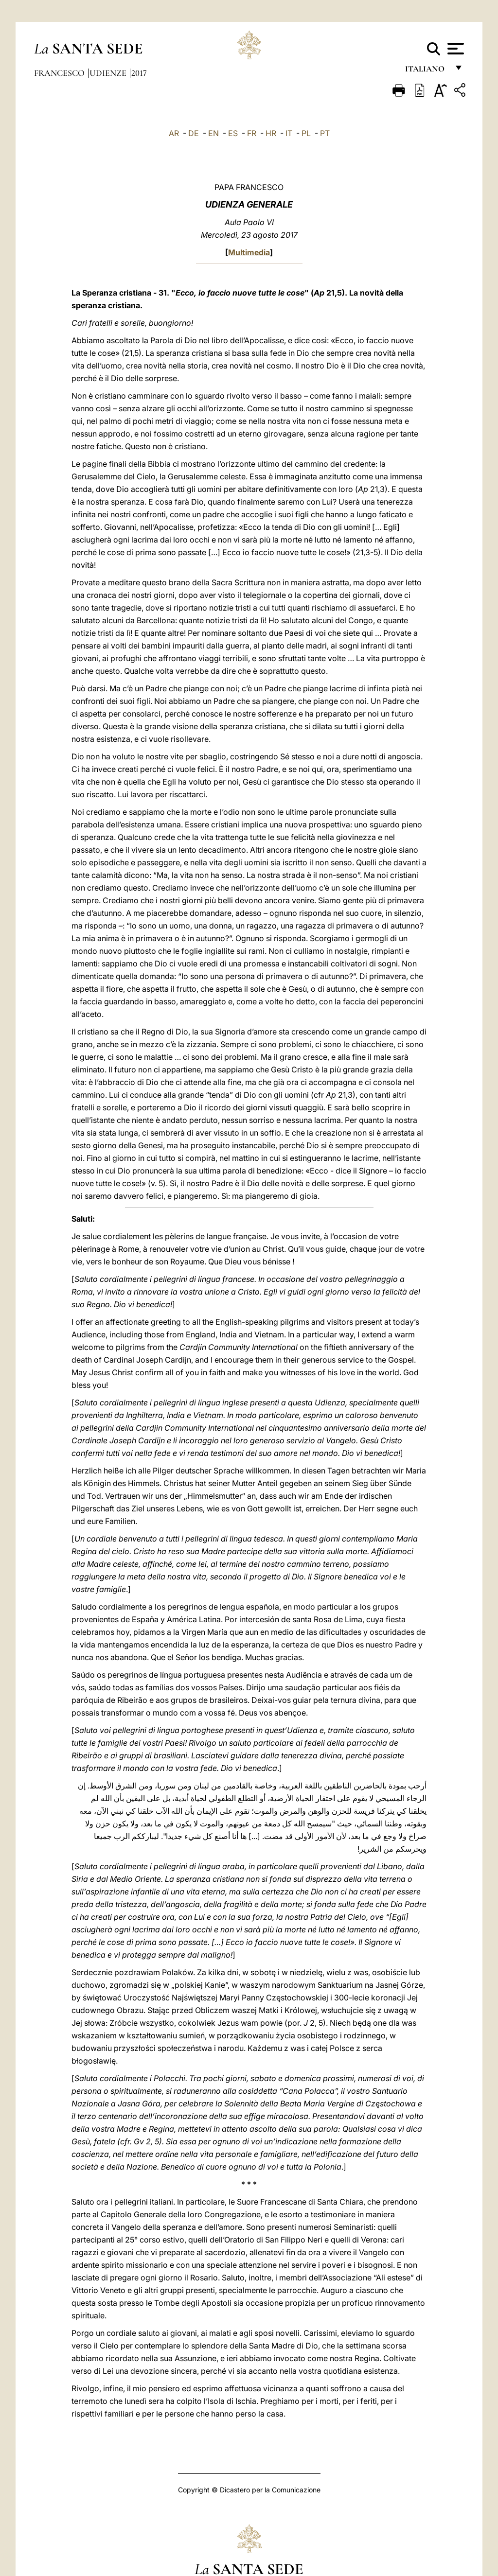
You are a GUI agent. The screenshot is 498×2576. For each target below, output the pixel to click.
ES (233, 133)
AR (174, 133)
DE (193, 133)
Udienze (108, 73)
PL (306, 133)
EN (213, 133)
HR (271, 133)
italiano (426, 71)
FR (251, 133)
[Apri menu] (454, 48)
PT (325, 133)
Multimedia (249, 252)
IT (288, 133)
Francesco (60, 73)
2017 (139, 73)
